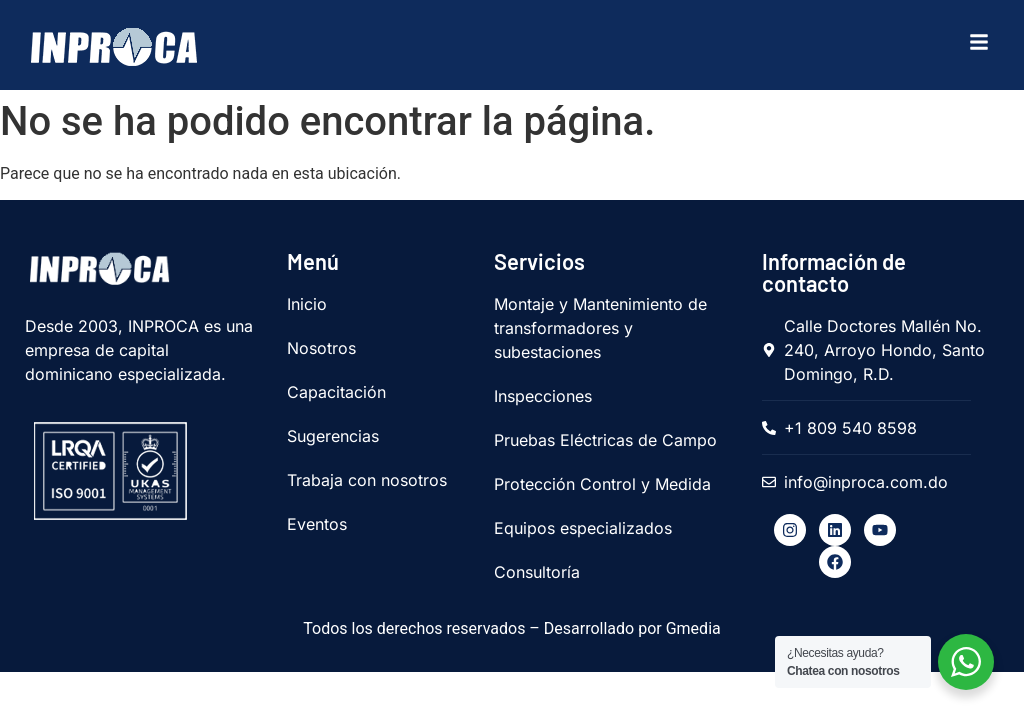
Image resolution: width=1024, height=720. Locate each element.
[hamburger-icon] (974, 45)
